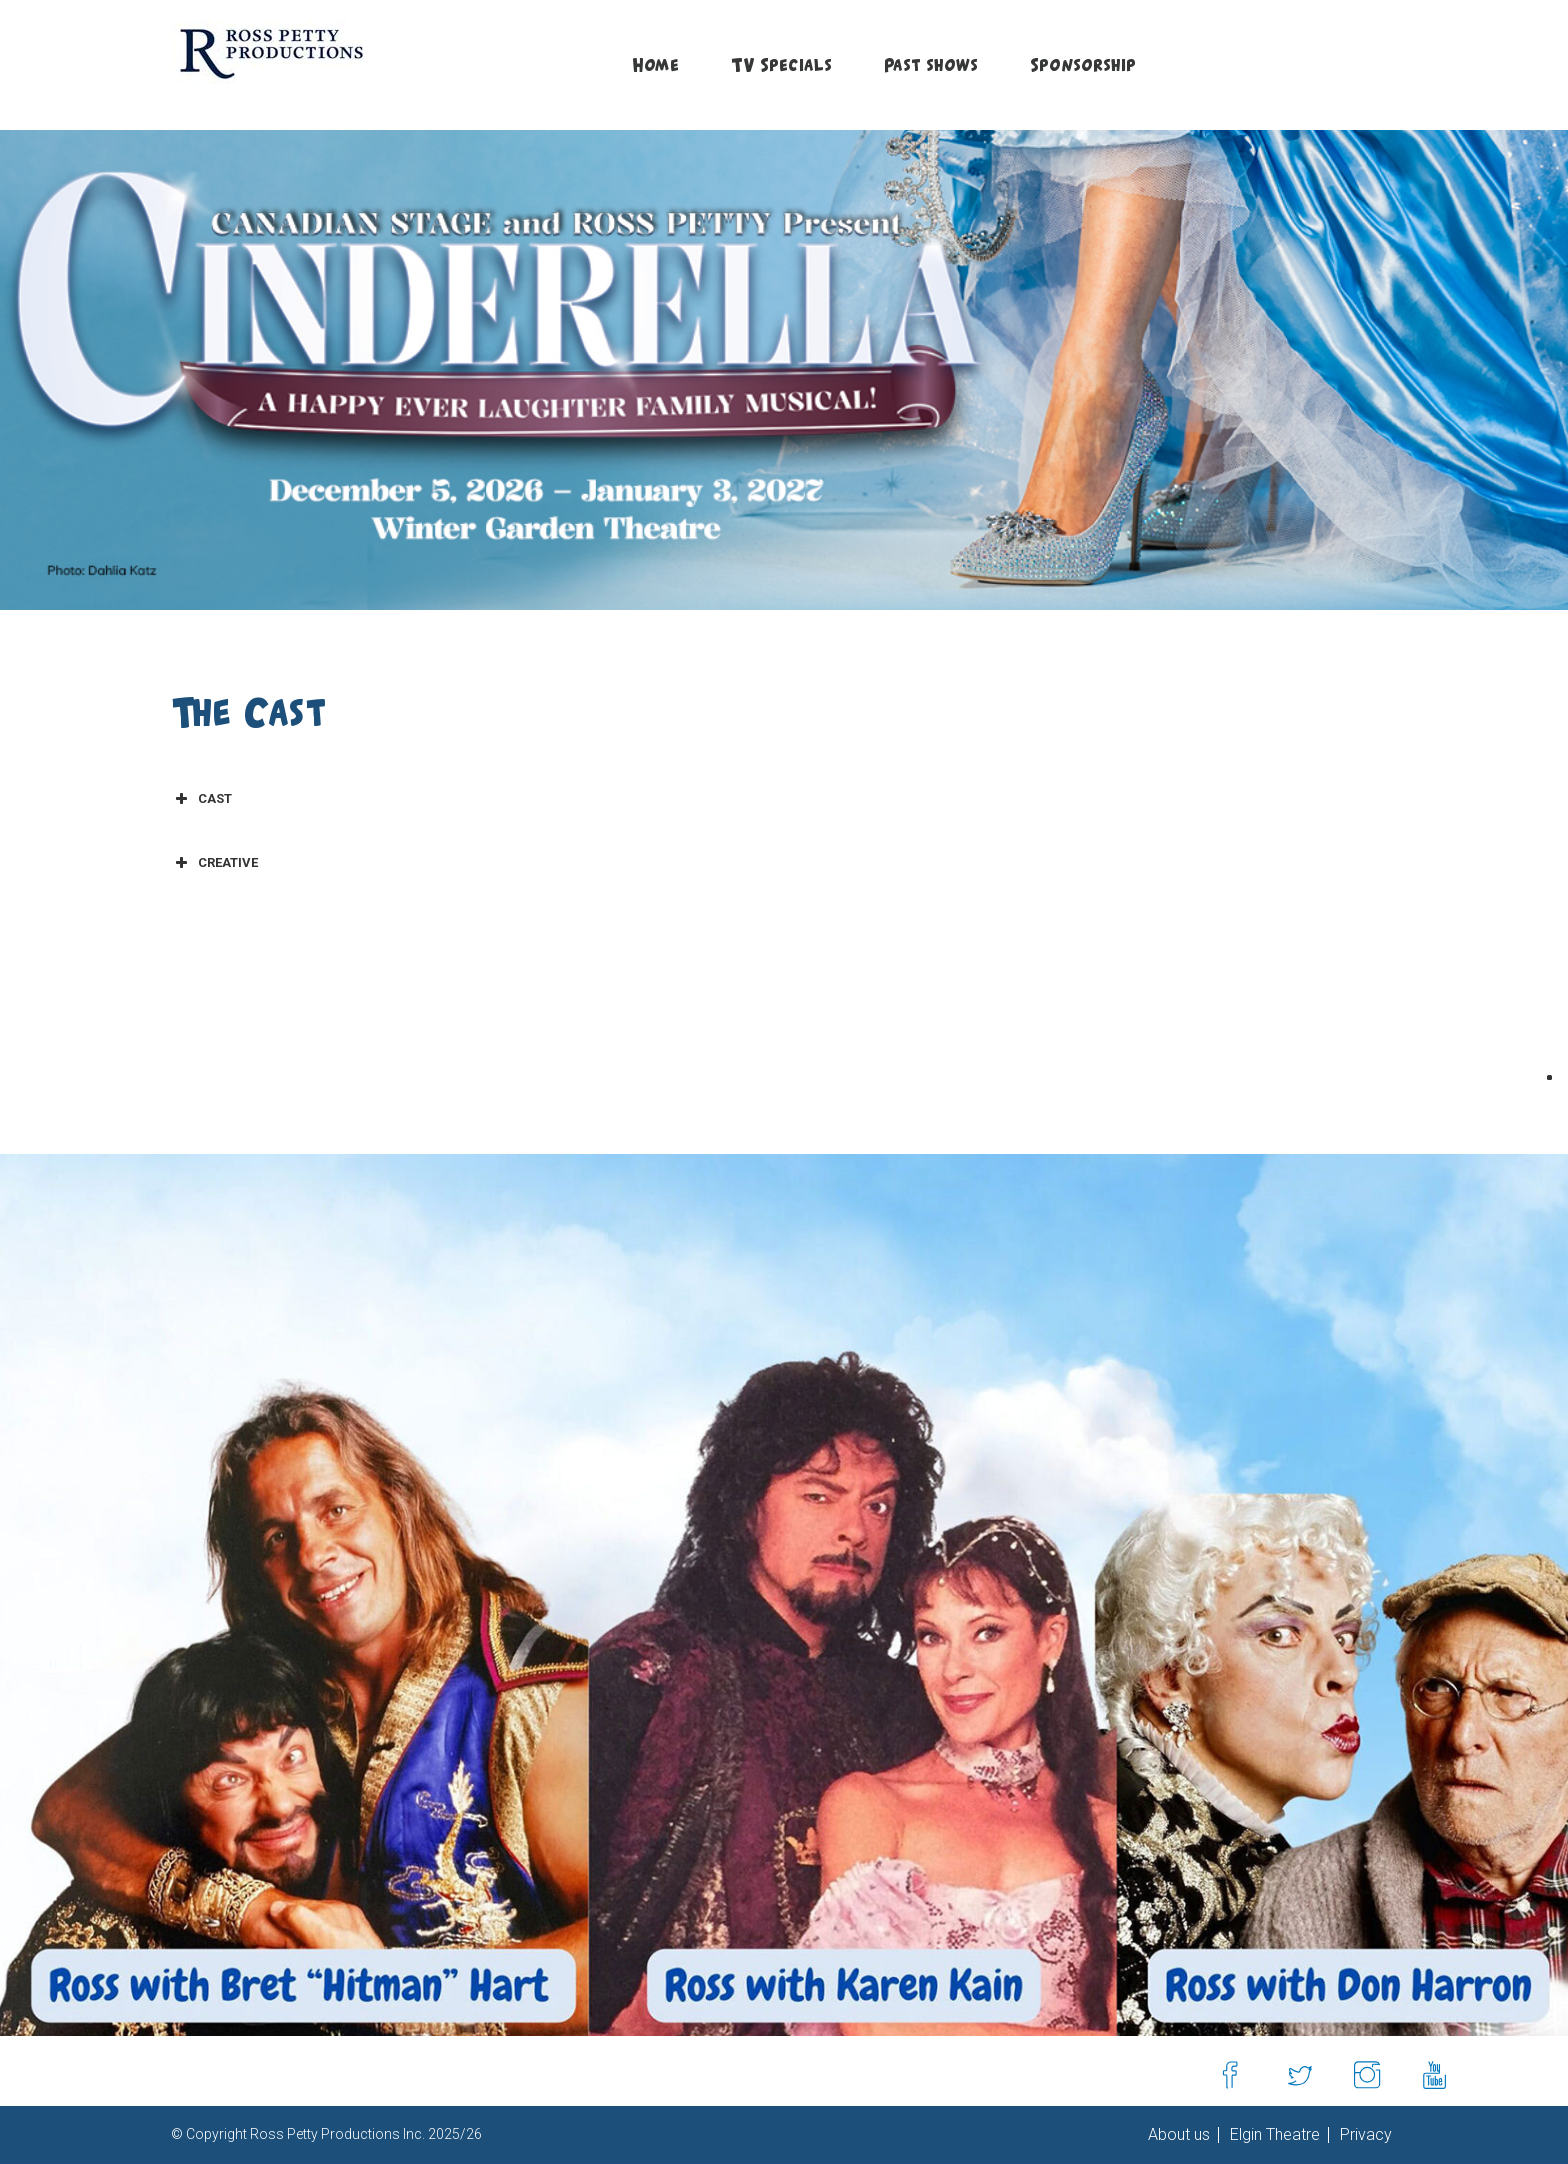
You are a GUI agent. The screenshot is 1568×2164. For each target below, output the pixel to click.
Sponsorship (1083, 64)
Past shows (931, 64)
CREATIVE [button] (214, 863)
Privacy (1364, 2135)
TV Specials (781, 64)
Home (655, 64)
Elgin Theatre (1273, 2135)
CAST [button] (201, 799)
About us (1179, 2135)
